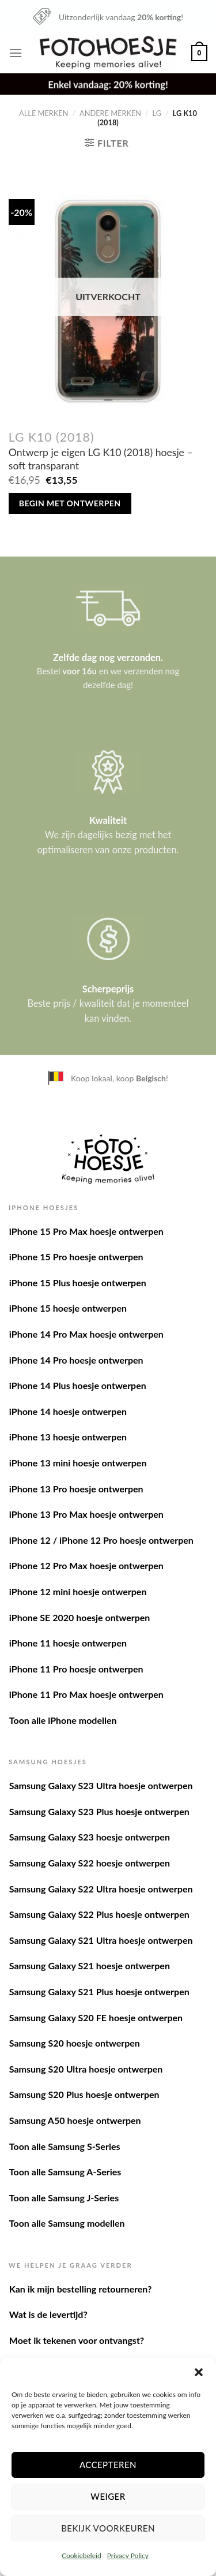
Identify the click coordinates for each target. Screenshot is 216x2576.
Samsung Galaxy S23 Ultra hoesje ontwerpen (101, 1785)
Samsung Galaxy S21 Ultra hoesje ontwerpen (101, 1940)
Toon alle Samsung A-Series (65, 2171)
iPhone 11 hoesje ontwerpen (68, 1642)
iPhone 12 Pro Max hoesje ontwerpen (86, 1565)
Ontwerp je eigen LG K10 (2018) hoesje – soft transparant (101, 459)
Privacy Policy (128, 2555)
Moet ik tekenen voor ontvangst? (76, 2340)
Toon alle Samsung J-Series (64, 2197)
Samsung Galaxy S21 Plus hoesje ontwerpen (99, 1991)
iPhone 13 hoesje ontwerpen (68, 1436)
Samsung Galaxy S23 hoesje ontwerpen (89, 1836)
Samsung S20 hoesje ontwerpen (74, 2042)
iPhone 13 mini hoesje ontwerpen (78, 1462)
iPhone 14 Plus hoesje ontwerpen (77, 1385)
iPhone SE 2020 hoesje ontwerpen (79, 1617)
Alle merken (43, 113)
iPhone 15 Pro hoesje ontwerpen (76, 1256)
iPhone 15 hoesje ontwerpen (68, 1307)
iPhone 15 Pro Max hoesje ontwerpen (86, 1231)
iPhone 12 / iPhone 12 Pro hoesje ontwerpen (101, 1540)
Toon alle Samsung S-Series (64, 2146)
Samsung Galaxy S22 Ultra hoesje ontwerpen (101, 1888)
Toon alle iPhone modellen (63, 1720)
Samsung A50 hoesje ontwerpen (75, 2120)
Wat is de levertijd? (48, 2314)
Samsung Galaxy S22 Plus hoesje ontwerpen (99, 1914)
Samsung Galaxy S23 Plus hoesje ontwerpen (99, 1811)
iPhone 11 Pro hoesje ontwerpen (76, 1668)
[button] (198, 2372)
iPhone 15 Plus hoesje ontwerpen (77, 1282)
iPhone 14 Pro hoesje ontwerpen (76, 1359)
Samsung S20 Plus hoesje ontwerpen (84, 2094)
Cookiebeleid (81, 2555)
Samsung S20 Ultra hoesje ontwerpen (86, 2068)
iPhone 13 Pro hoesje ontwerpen (76, 1488)
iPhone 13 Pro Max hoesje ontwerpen (86, 1514)
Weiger (107, 2496)
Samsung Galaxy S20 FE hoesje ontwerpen (96, 2017)
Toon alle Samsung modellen (67, 2222)
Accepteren (108, 2464)
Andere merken (110, 113)
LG (157, 113)
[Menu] (15, 53)
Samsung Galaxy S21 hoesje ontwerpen (89, 1965)
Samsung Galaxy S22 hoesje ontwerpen (89, 1862)
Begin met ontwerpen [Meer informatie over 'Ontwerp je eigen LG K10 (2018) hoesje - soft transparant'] (70, 503)
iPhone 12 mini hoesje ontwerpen (78, 1591)
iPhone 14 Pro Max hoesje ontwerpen (86, 1333)
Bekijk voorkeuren (108, 2528)
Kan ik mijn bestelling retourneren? (80, 2288)
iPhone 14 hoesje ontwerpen (68, 1411)
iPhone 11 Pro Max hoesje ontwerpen (86, 1694)
